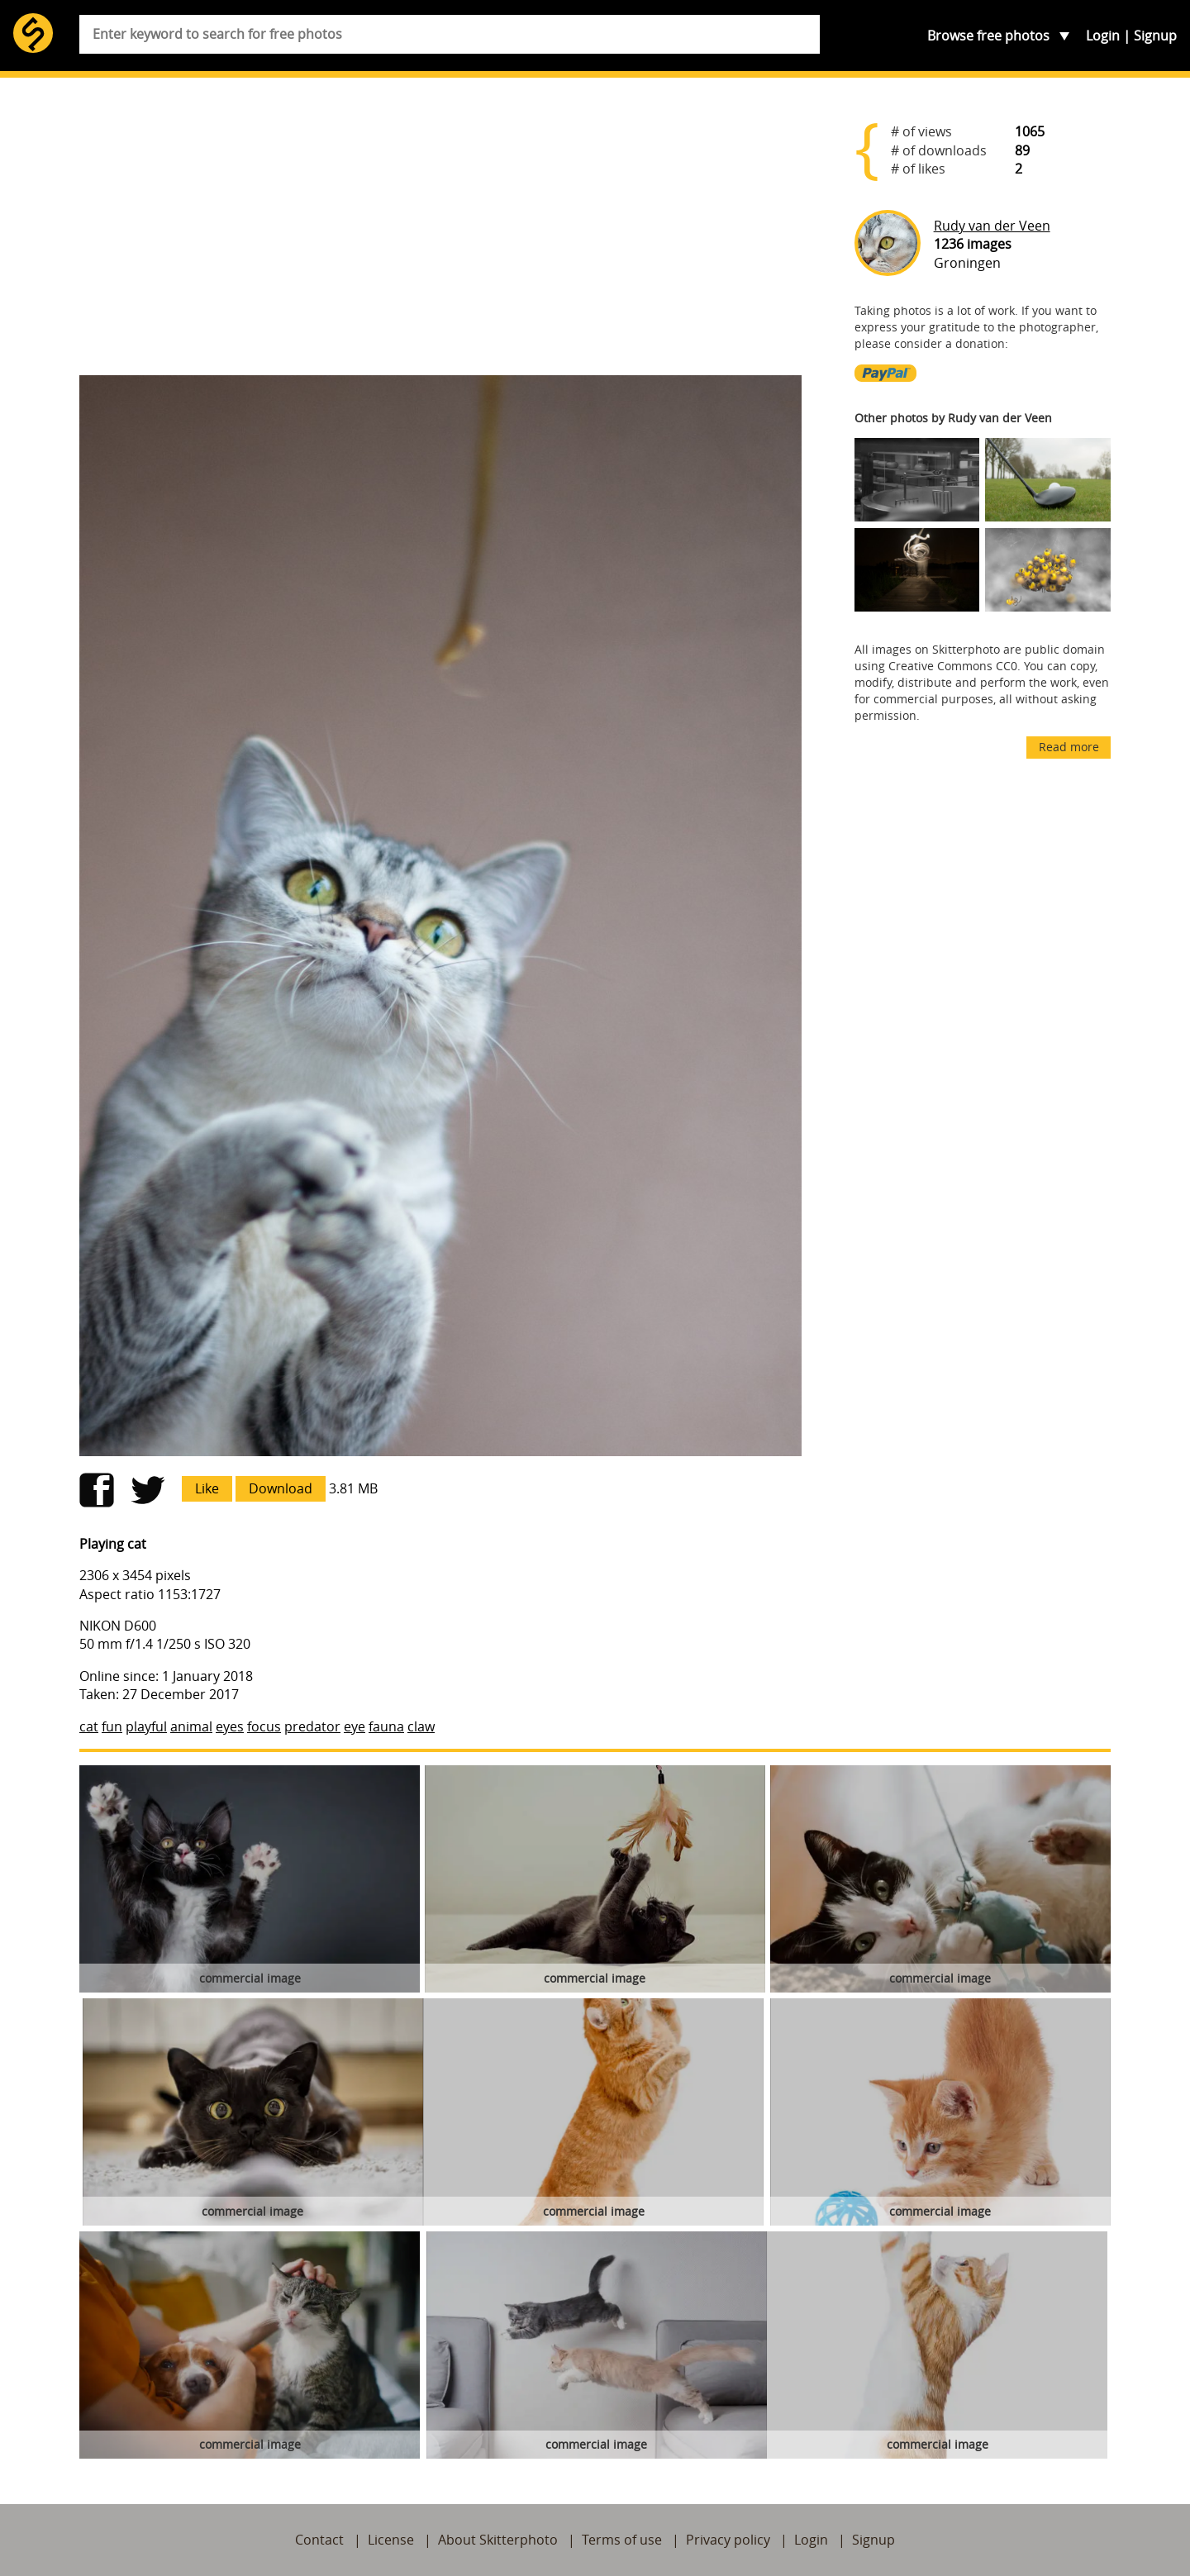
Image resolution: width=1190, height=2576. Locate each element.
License (391, 2540)
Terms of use (622, 2540)
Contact (319, 2540)
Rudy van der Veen (992, 226)
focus (264, 1726)
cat (88, 1726)
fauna (386, 1726)
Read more (1069, 747)
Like (207, 1488)
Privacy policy (728, 2540)
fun (112, 1726)
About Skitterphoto (498, 2540)
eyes (230, 1726)
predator (312, 1726)
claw (421, 1726)
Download (280, 1488)
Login (1103, 35)
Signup (1155, 35)
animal (191, 1726)
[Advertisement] (440, 233)
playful (146, 1726)
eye (354, 1726)
